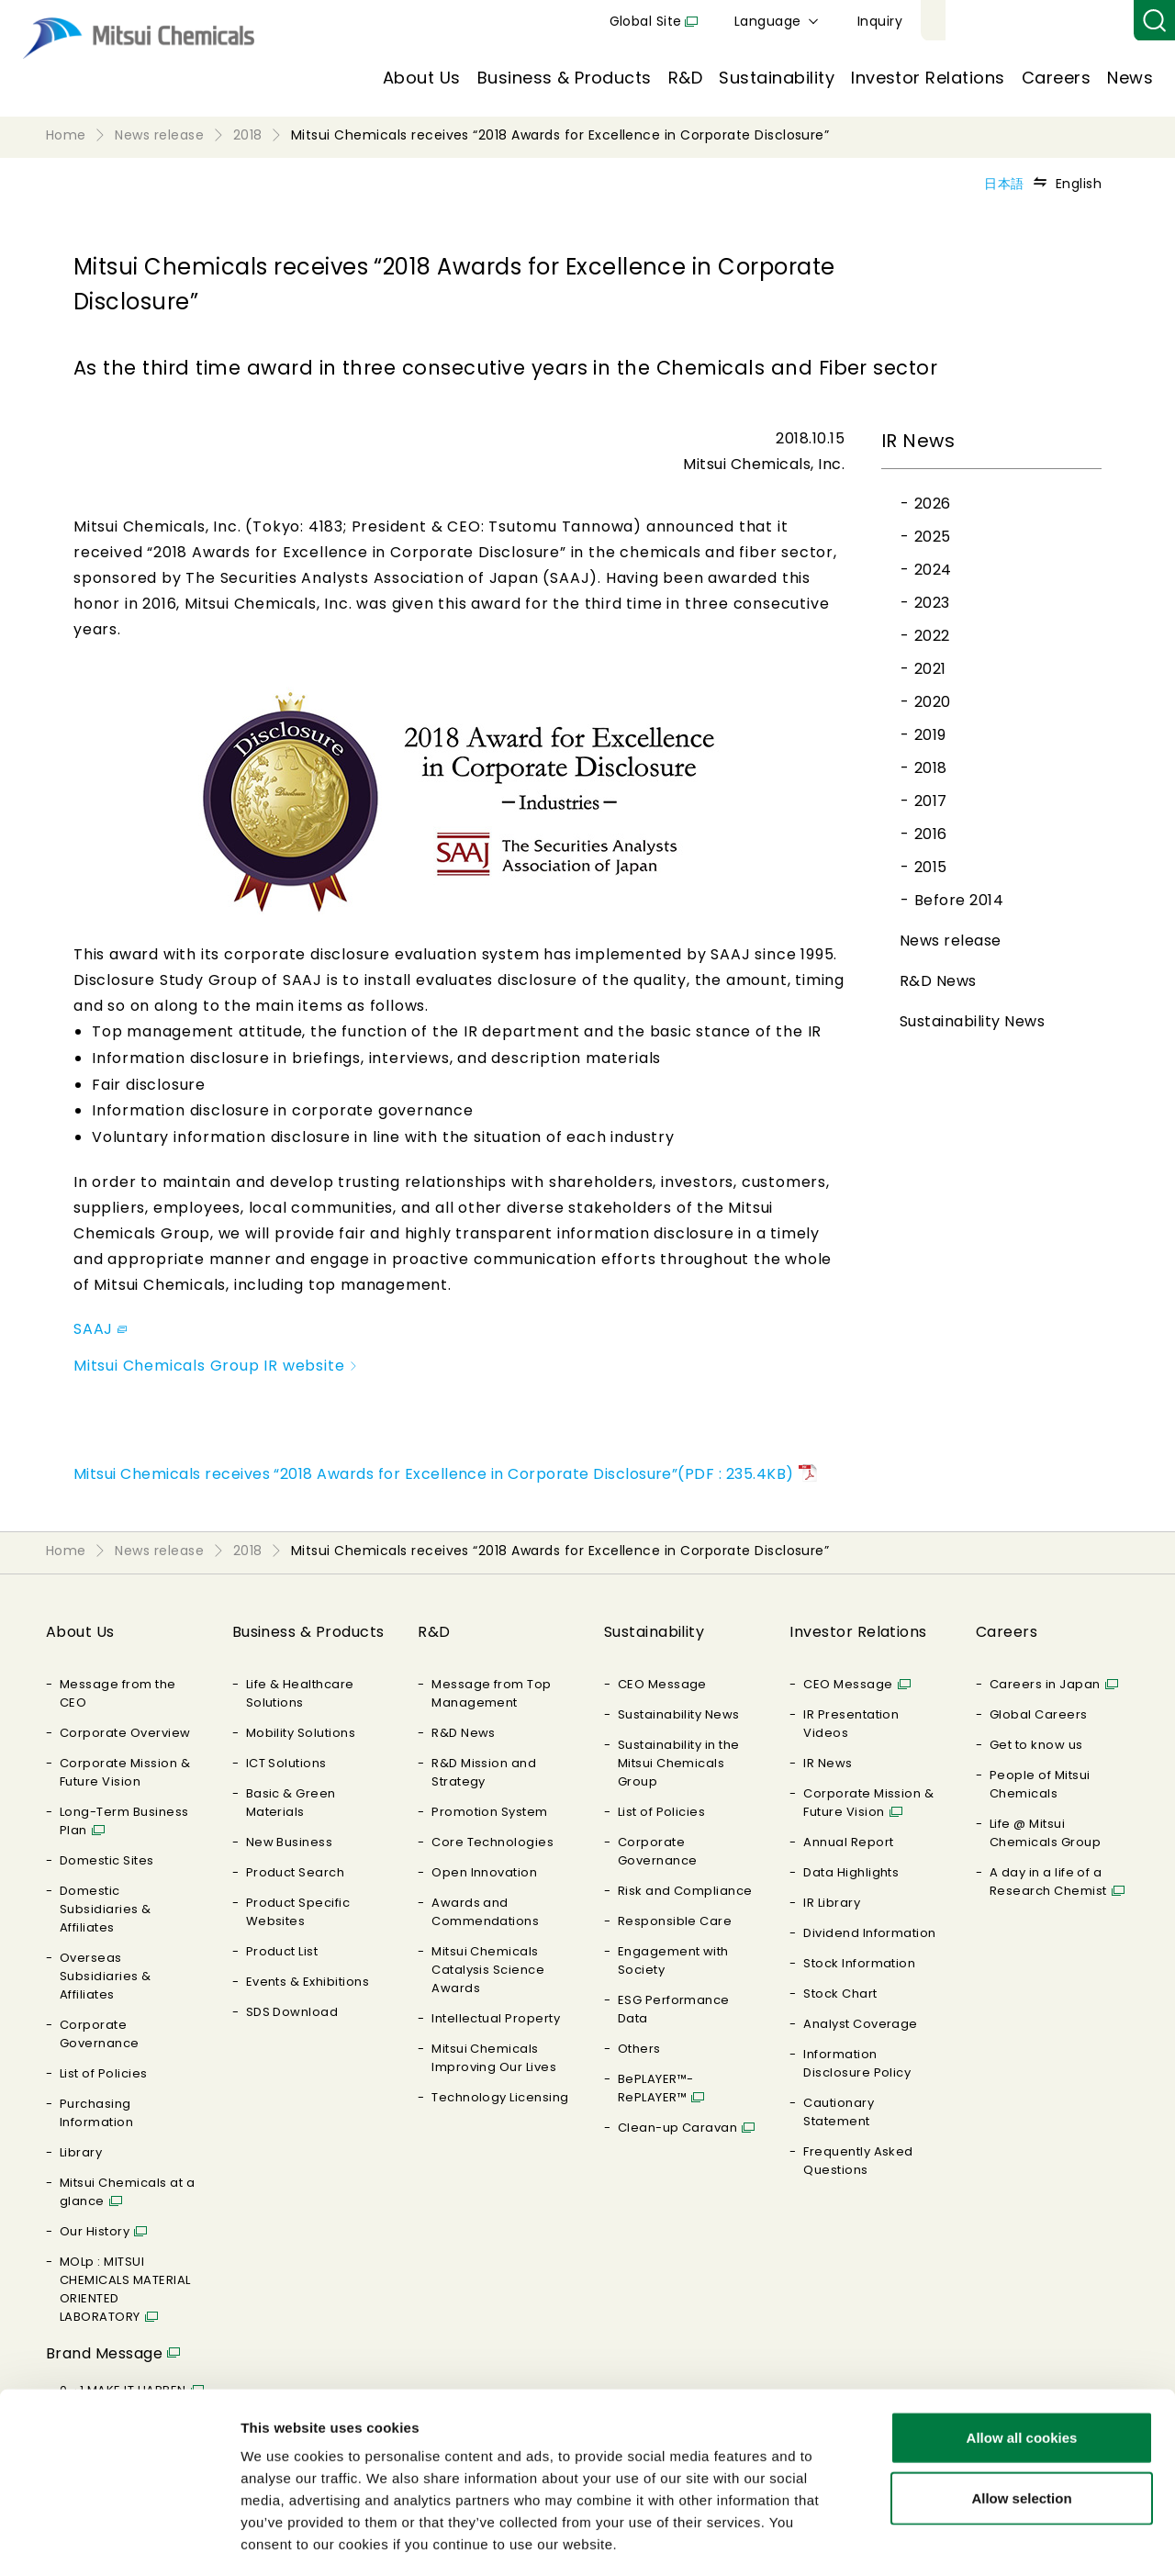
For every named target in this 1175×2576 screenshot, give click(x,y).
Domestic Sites (107, 1860)
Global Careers (1039, 1714)
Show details (963, 2540)
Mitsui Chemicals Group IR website (216, 1365)
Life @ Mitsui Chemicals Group (1045, 1833)
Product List (282, 1951)
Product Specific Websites (298, 1912)
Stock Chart (840, 1993)
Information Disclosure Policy (857, 2063)
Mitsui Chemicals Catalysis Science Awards (487, 1970)
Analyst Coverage (860, 2024)
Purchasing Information (96, 2113)
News (1130, 77)
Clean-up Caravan (678, 2127)
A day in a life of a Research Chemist (1048, 1881)
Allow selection (1021, 2419)
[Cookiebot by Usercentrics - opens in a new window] (119, 2540)
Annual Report (848, 1842)
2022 (932, 635)
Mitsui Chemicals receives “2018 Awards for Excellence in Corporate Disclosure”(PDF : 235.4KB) (433, 1473)
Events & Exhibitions (308, 1981)
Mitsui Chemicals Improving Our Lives (493, 2058)
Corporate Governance (100, 2034)
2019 (930, 734)
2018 (930, 767)
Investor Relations (928, 77)
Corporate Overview (125, 1733)
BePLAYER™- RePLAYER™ (656, 2088)
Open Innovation (484, 1872)
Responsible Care (675, 1921)
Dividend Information (869, 1933)
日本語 (1004, 183)
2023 (932, 602)
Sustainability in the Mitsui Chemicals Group (679, 1763)
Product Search (295, 1872)
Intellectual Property (495, 2018)
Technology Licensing (500, 2097)
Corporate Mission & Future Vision (125, 1772)
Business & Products (564, 77)
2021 (930, 668)
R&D (685, 77)
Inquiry (1092, 21)
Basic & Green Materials (291, 1802)
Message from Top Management (491, 1693)
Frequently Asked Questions (858, 2160)
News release (951, 940)
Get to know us (1036, 1744)
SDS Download (292, 2012)
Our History (94, 2231)
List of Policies (104, 2073)
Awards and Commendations (485, 1912)
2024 (933, 569)
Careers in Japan (1045, 1684)
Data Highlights (851, 1872)
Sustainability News (972, 1021)
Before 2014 (958, 900)
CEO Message (662, 1684)
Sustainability (776, 77)
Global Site (858, 21)
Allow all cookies (1022, 2359)
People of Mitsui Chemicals (1040, 1784)
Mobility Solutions (301, 1733)
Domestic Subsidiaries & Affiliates (105, 1909)
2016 (930, 834)
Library (81, 2152)
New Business (289, 1842)
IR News (827, 1763)
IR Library (831, 1902)
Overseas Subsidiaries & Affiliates (105, 1976)
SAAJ (100, 1328)
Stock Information (859, 1963)
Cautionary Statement (838, 2112)
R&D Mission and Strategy (483, 1772)
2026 (932, 503)
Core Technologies (492, 1842)
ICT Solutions (286, 1763)
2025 (932, 536)
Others (639, 2048)
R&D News (938, 980)
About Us (422, 77)
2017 (930, 801)
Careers (1056, 77)
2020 (932, 701)
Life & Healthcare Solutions (300, 1693)
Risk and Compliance (685, 1890)
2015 (930, 867)
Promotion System (489, 1811)
